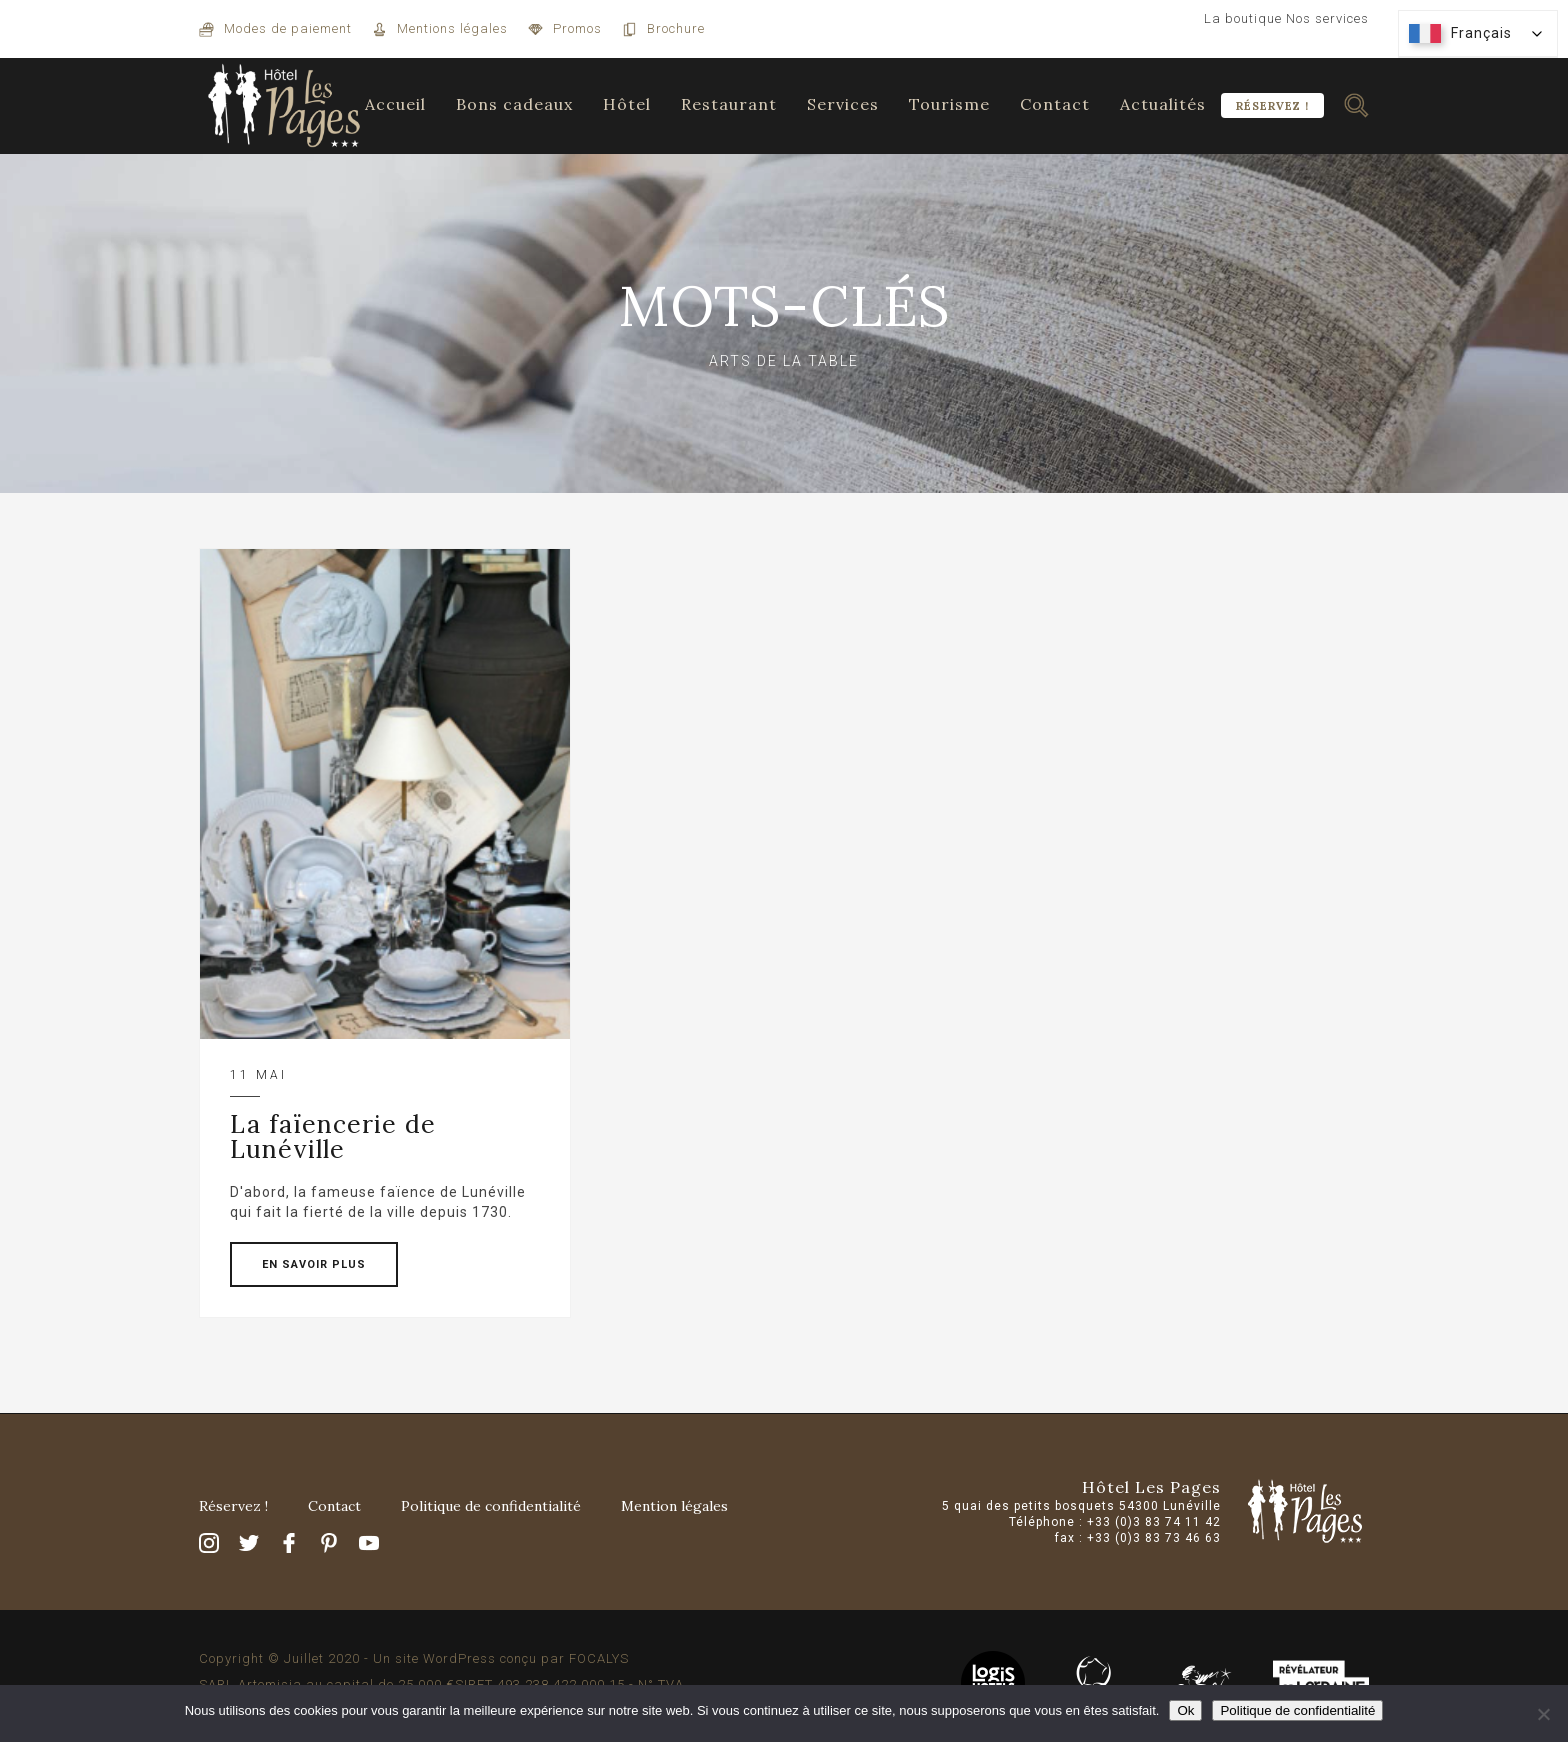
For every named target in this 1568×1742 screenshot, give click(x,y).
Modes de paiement (288, 28)
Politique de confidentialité (491, 1506)
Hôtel (627, 104)
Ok (1185, 1710)
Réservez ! (1272, 106)
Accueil (395, 104)
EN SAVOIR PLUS (314, 1264)
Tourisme (949, 104)
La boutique (1243, 18)
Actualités (1163, 104)
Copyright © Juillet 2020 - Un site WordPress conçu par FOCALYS (414, 1658)
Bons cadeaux (514, 104)
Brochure (676, 28)
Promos (577, 28)
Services (843, 104)
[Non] (1543, 1714)
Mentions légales (452, 28)
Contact (1055, 104)
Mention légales (674, 1506)
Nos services (1327, 18)
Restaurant (729, 104)
